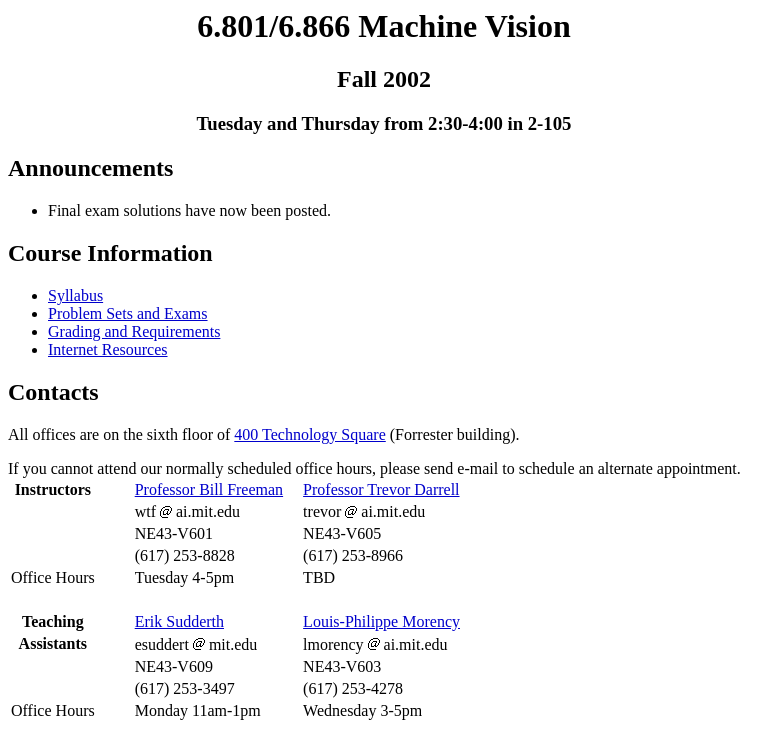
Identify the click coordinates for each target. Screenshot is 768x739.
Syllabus (75, 295)
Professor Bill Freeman (209, 489)
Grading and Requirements (134, 331)
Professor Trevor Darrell (381, 489)
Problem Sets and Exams (128, 313)
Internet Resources (108, 349)
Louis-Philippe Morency (381, 621)
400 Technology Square (309, 434)
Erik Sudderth (179, 621)
